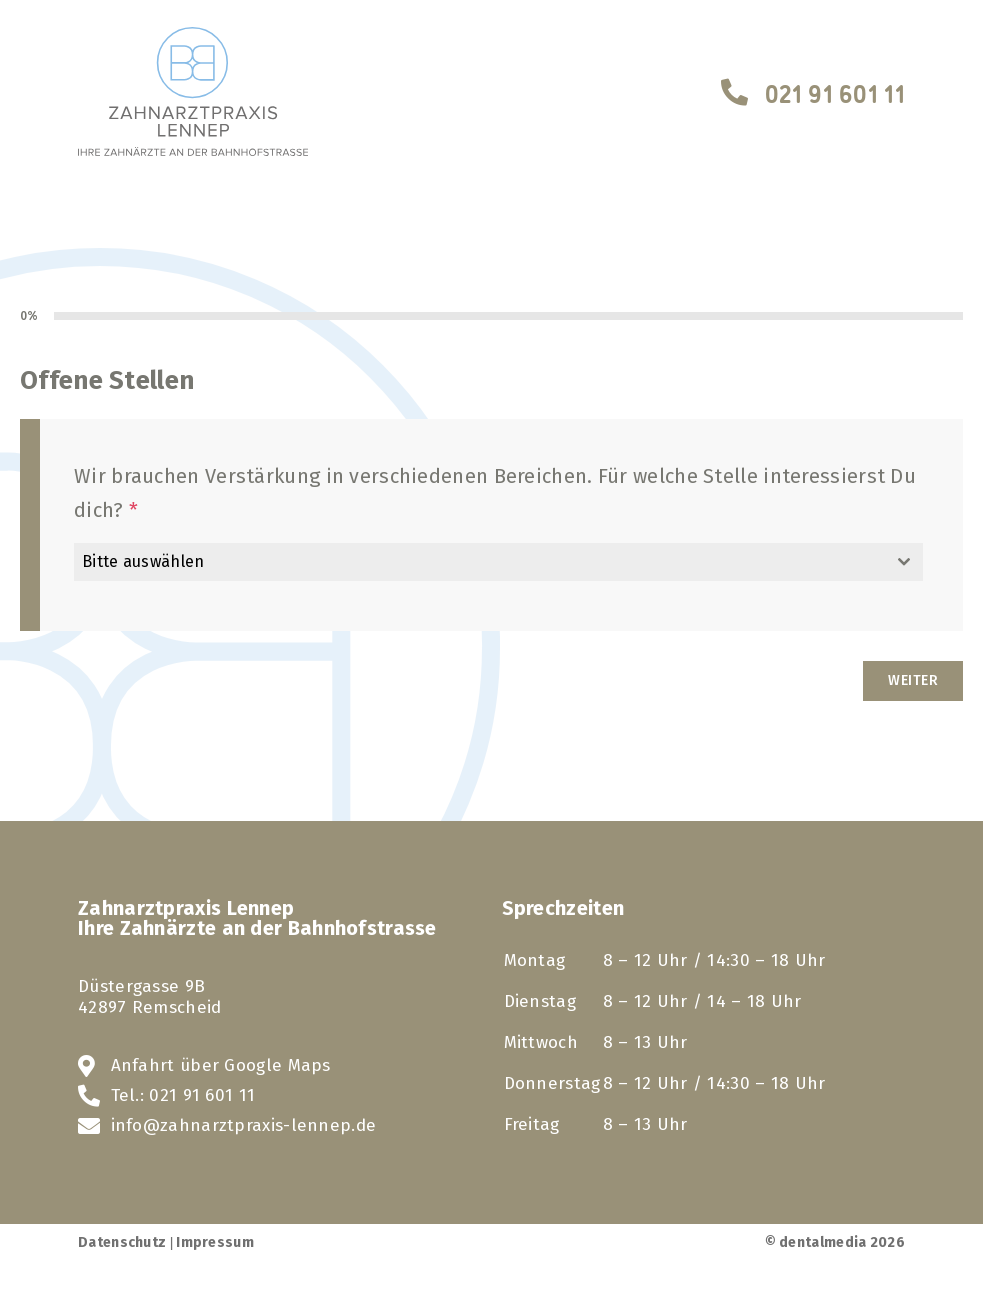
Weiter (913, 680)
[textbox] (479, 562)
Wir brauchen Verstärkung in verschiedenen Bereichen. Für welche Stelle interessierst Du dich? (495, 493)
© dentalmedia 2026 (835, 1242)
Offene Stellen (107, 380)
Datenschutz (122, 1242)
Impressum (215, 1242)
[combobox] (498, 562)
